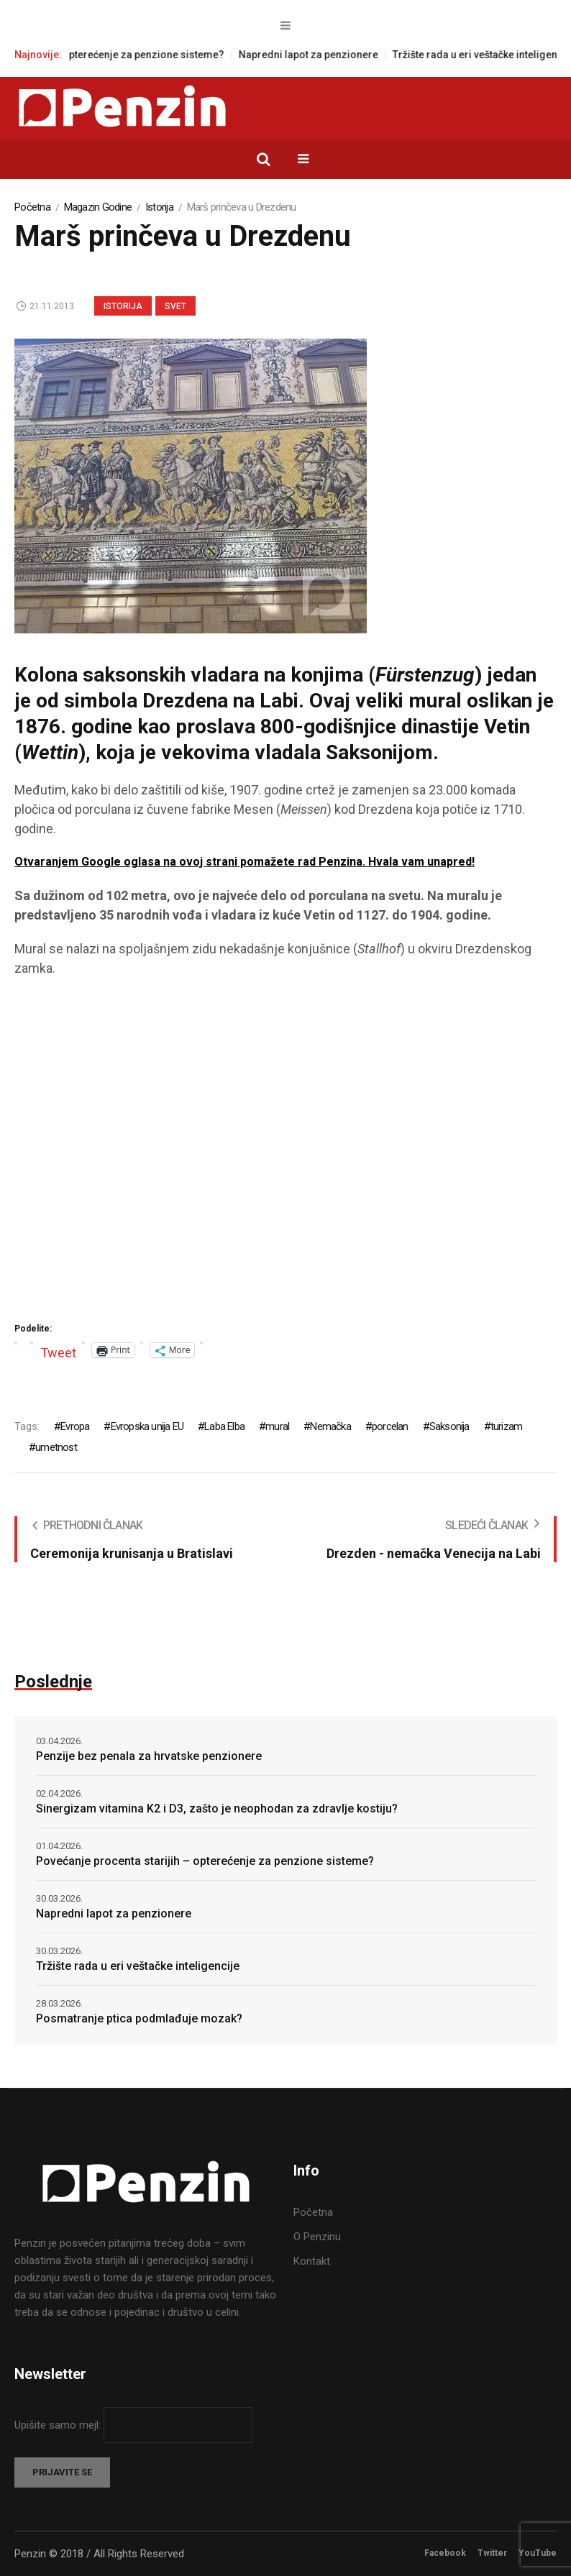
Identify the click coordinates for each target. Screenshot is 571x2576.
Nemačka (330, 1426)
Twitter (492, 2553)
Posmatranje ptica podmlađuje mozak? (139, 2018)
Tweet (58, 1350)
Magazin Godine (98, 207)
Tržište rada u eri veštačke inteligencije (137, 1966)
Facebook (445, 2553)
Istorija (159, 207)
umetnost (56, 1447)
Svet (175, 306)
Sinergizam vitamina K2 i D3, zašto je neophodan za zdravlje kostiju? (217, 1808)
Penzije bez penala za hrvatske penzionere (149, 1756)
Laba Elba (224, 1426)
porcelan (390, 1426)
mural (277, 1426)
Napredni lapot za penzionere (336, 54)
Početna (32, 207)
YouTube (538, 2553)
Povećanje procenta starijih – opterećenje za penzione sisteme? (205, 1861)
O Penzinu (317, 2236)
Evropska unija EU (147, 1426)
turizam (506, 1426)
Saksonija (449, 1426)
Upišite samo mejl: (59, 2425)
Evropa (74, 1426)
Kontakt (311, 2261)
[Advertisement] (285, 1154)
